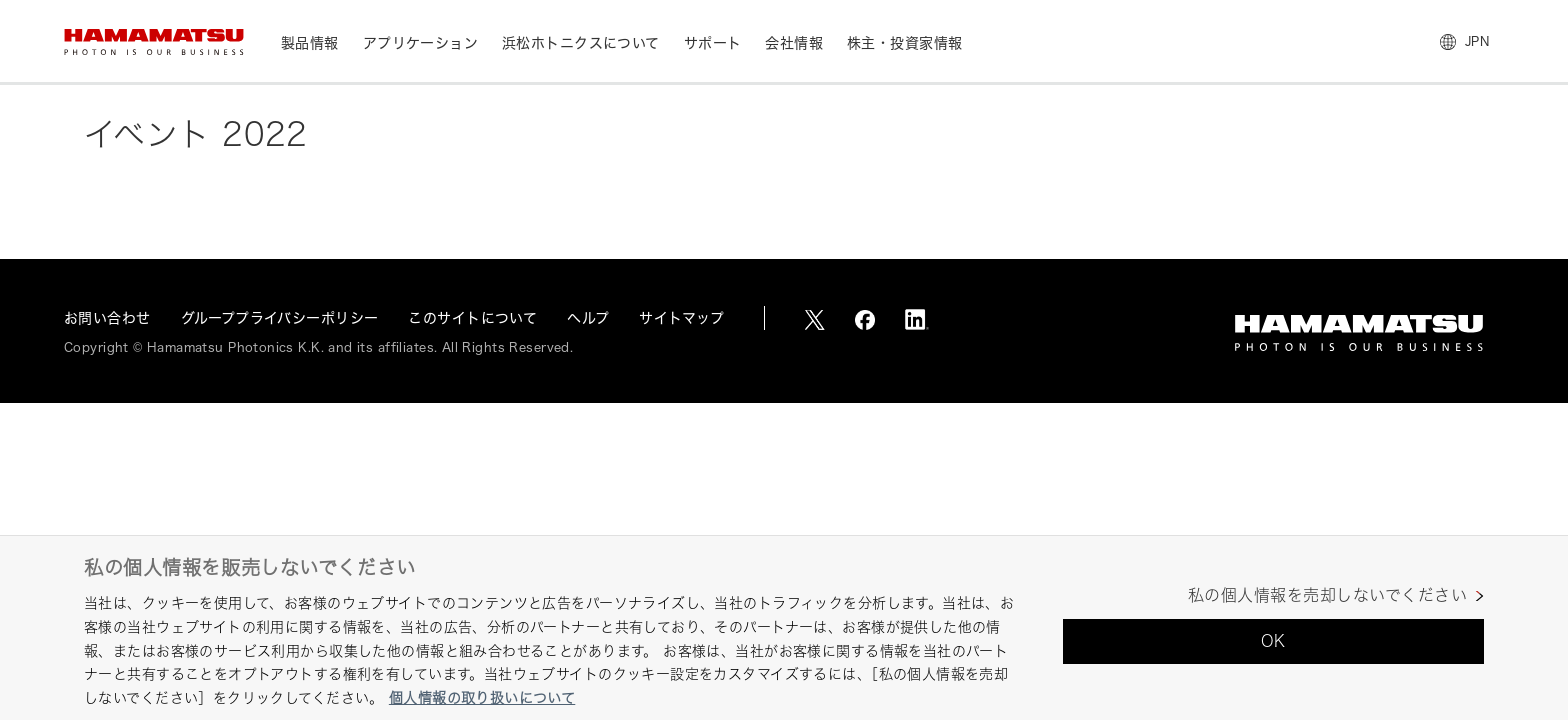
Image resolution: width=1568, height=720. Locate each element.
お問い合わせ (107, 317)
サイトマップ (681, 317)
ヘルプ (588, 317)
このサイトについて (472, 317)
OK (1273, 641)
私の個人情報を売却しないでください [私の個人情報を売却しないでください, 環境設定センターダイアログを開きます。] (1327, 595)
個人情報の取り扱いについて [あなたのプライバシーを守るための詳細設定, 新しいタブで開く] (482, 697)
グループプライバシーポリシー (280, 317)
